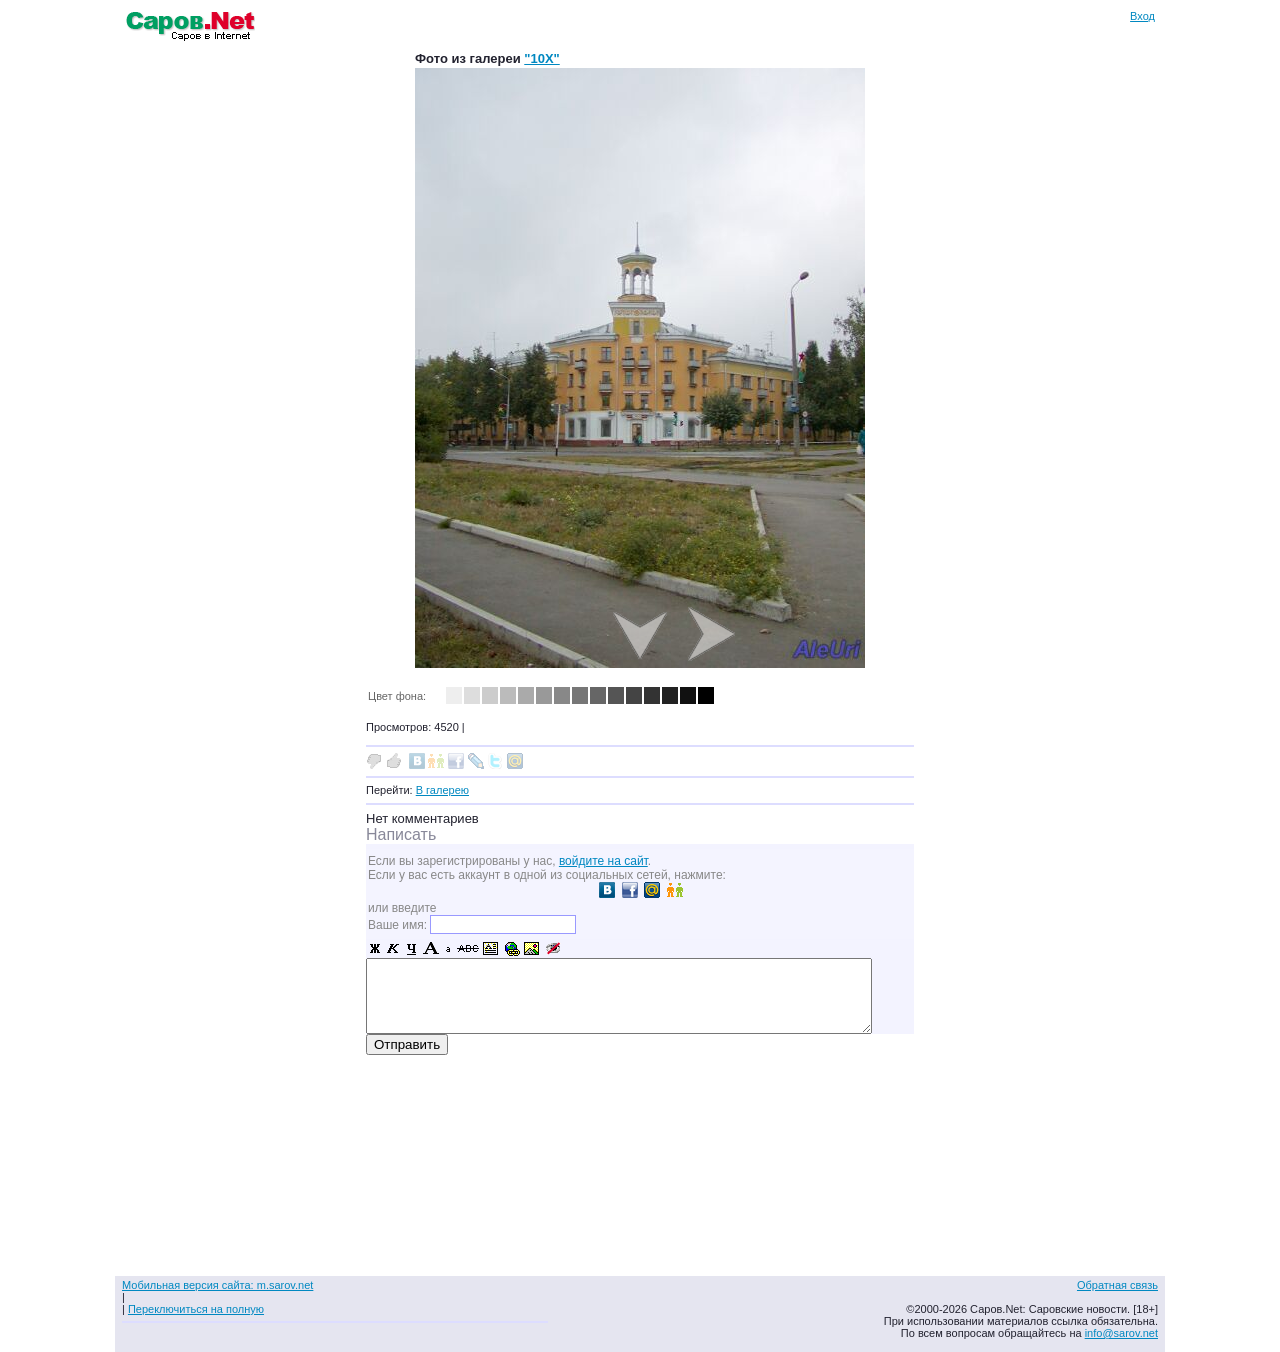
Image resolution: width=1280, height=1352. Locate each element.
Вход (1142, 16)
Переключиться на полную (196, 1309)
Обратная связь (1117, 1285)
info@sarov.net (1121, 1333)
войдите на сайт (603, 861)
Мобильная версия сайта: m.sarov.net (217, 1285)
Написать (401, 834)
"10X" (541, 58)
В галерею (442, 790)
